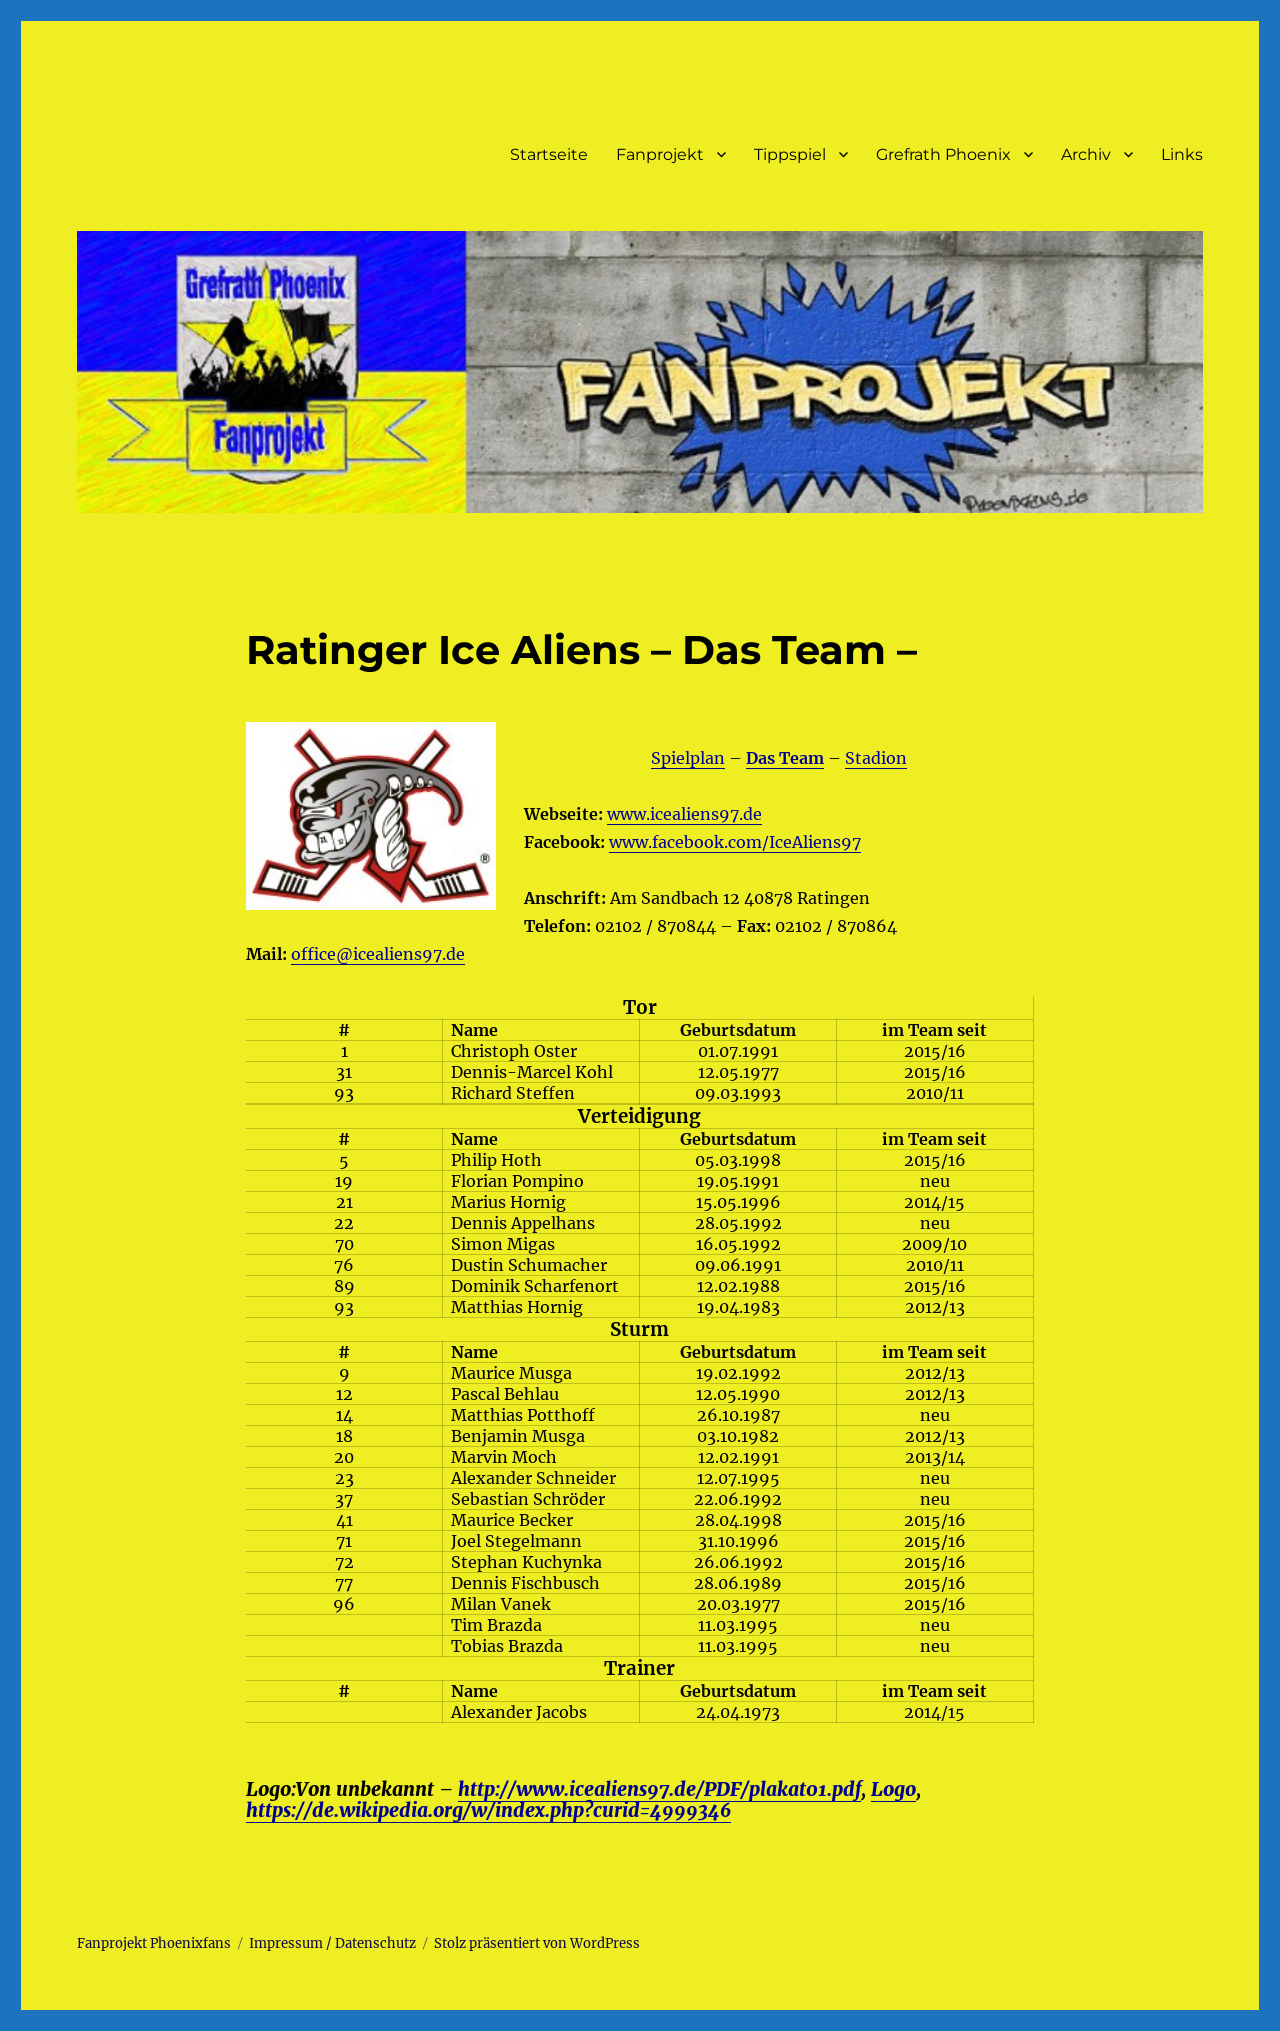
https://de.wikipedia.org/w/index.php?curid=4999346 (488, 1810)
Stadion (876, 758)
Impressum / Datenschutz (332, 1943)
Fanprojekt (660, 154)
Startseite (549, 154)
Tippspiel (790, 154)
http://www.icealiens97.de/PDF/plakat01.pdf (659, 1789)
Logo (893, 1789)
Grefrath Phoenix (943, 154)
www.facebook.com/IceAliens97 (735, 842)
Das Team (785, 758)
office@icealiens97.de (378, 954)
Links (1182, 154)
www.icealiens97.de (684, 814)
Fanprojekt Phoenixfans (154, 1943)
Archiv (1086, 154)
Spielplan (688, 758)
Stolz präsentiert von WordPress (537, 1943)
